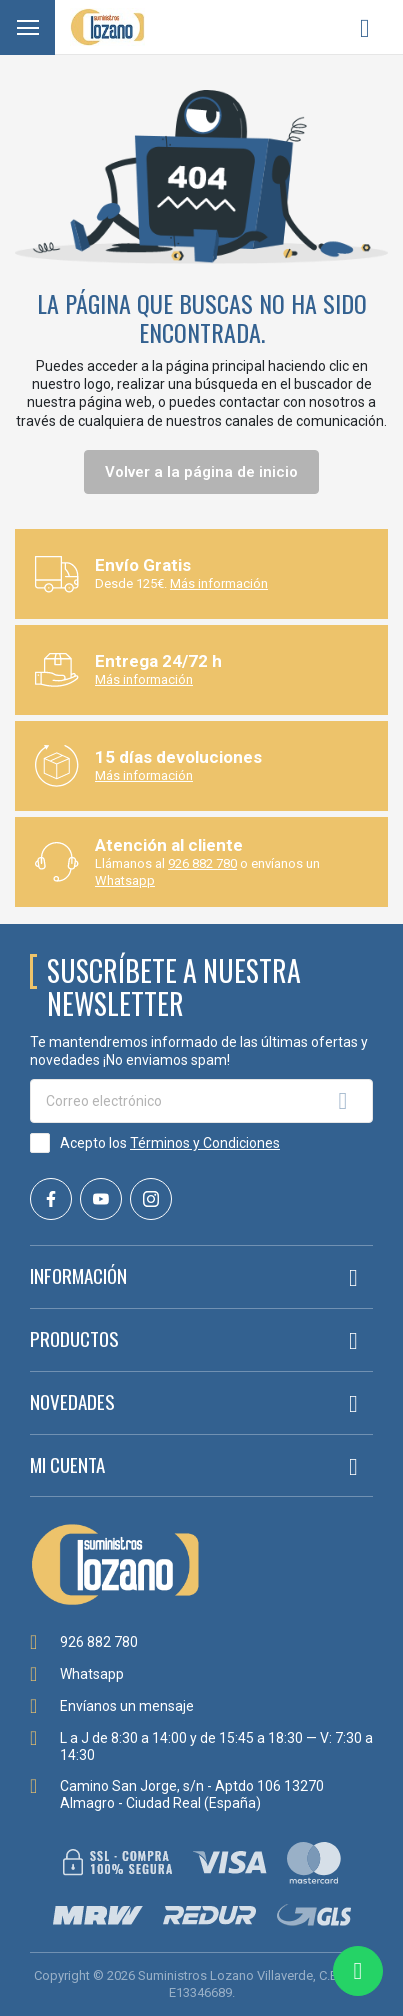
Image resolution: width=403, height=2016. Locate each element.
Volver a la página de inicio (201, 472)
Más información (219, 583)
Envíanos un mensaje (127, 1706)
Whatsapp (125, 880)
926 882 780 (202, 863)
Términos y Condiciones (205, 1143)
